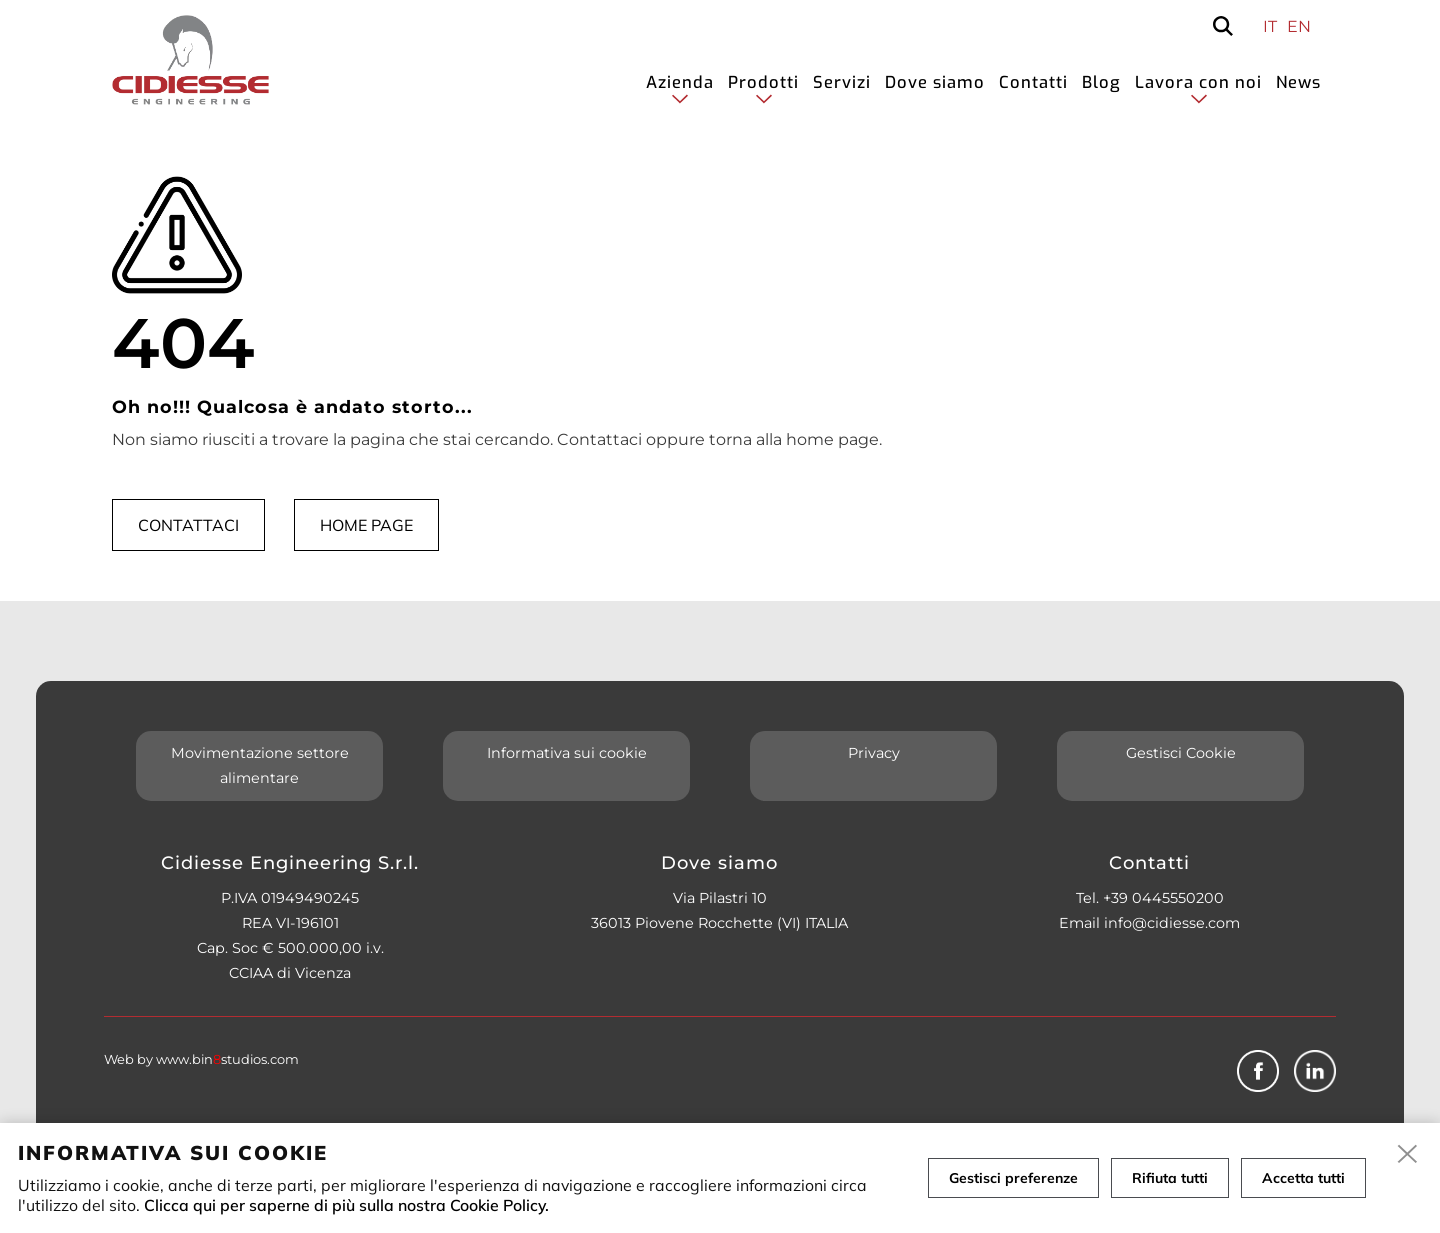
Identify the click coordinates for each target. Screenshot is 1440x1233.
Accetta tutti (1303, 1178)
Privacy (874, 753)
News (1298, 82)
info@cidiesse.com (1172, 923)
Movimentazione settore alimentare (260, 765)
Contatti (1033, 82)
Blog (1101, 82)
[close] (1408, 1155)
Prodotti (763, 82)
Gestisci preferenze (1013, 1178)
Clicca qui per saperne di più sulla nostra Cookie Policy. (346, 1205)
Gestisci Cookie (1181, 753)
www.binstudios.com (227, 1059)
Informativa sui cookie (567, 753)
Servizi (842, 82)
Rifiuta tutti (1170, 1178)
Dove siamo (935, 82)
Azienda (680, 82)
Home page (366, 525)
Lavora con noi (1198, 82)
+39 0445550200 (1163, 898)
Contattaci (188, 525)
